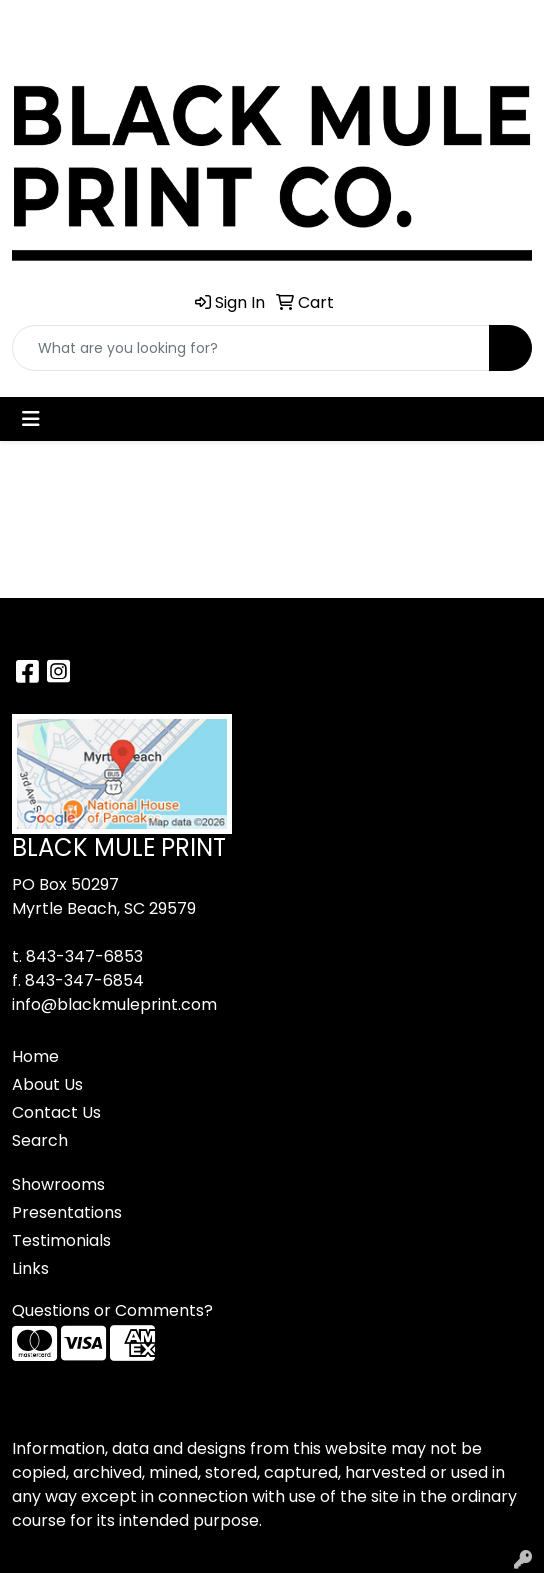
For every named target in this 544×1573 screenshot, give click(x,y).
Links (30, 1268)
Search (40, 1140)
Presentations (67, 1212)
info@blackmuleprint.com (114, 1004)
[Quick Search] (251, 348)
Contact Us (56, 1112)
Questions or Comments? (112, 1310)
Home (35, 1056)
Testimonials (61, 1240)
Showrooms (58, 1184)
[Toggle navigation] (31, 419)
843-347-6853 (84, 956)
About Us (47, 1084)
